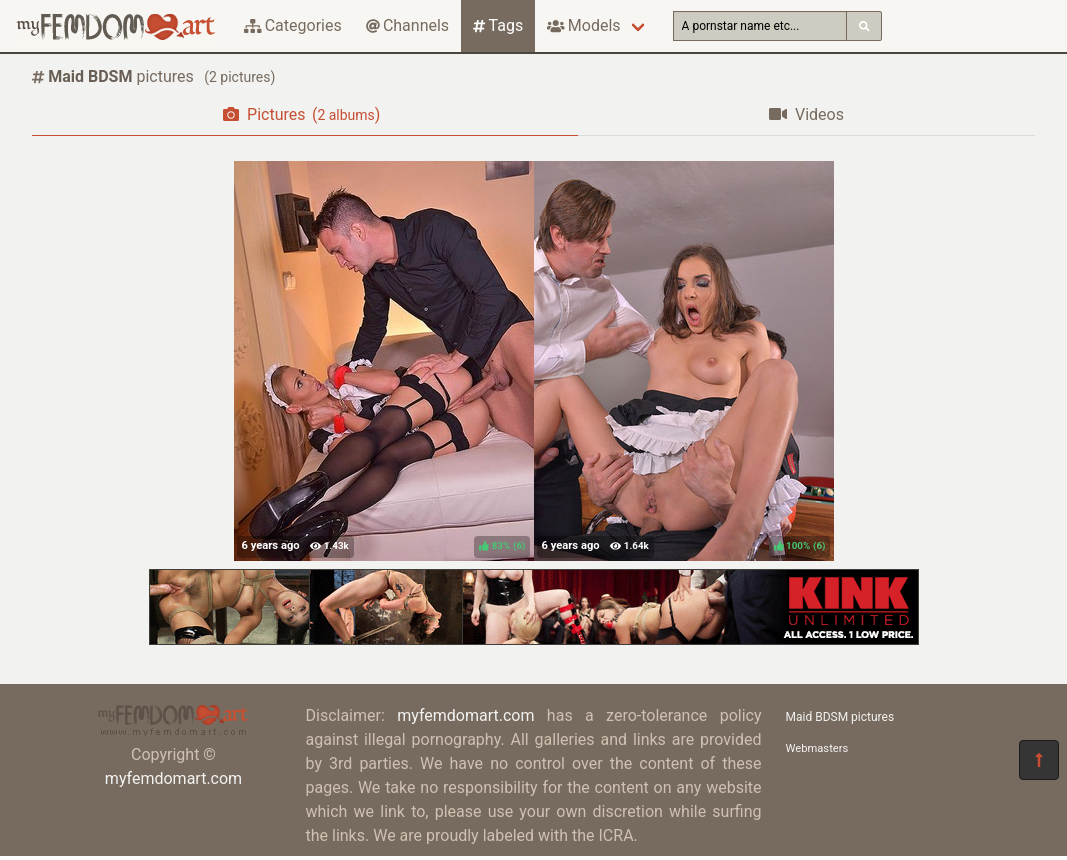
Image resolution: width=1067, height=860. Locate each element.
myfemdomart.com (173, 778)
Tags (498, 25)
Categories (293, 25)
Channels (407, 25)
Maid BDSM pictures (840, 717)
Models (583, 25)
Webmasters (817, 748)
